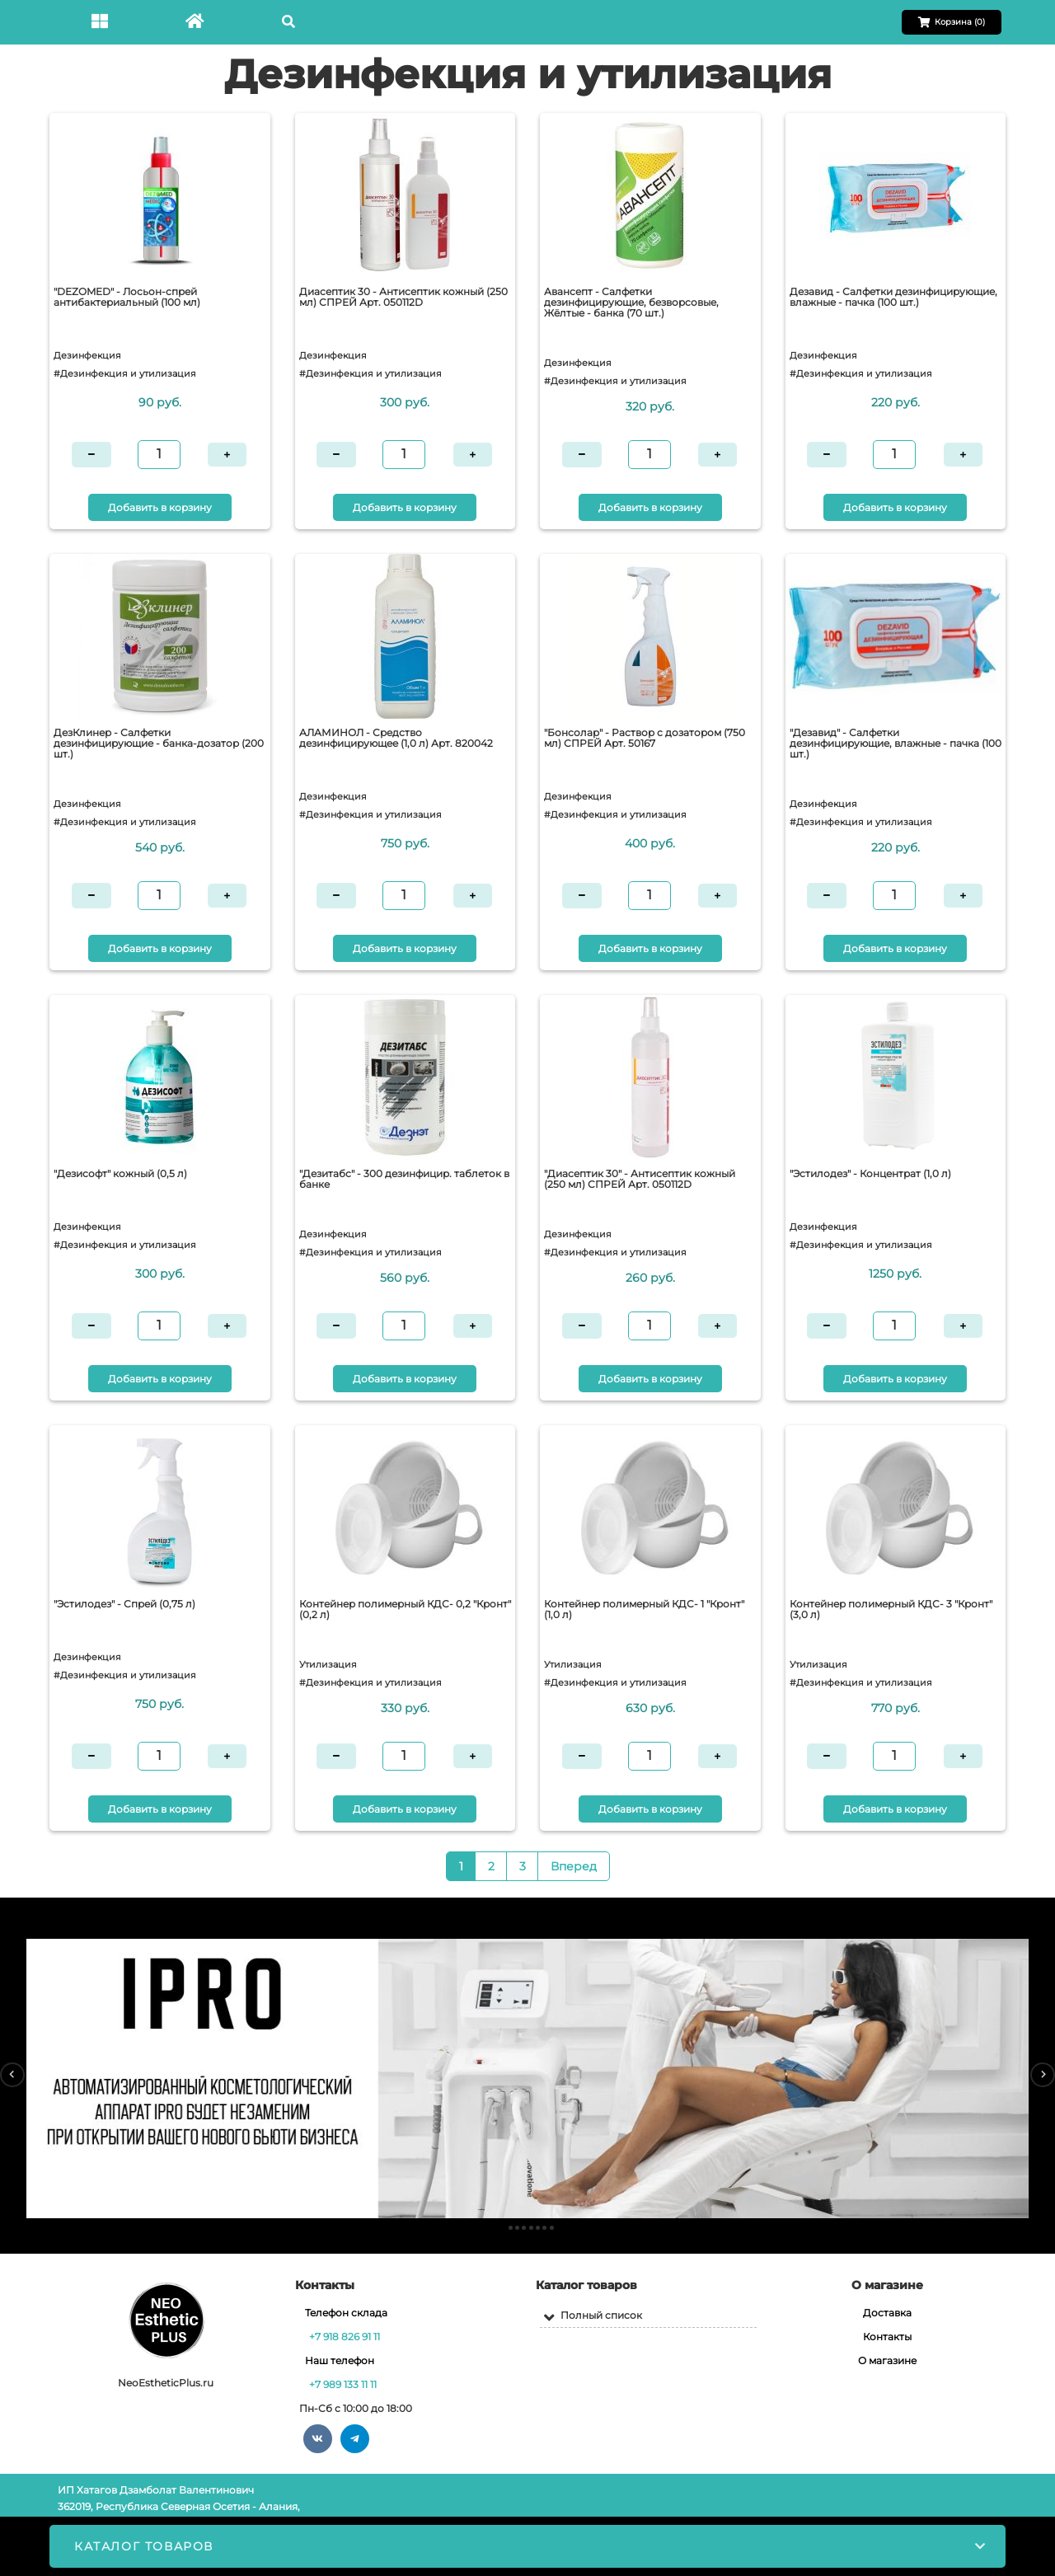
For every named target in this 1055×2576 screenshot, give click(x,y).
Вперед (574, 1866)
